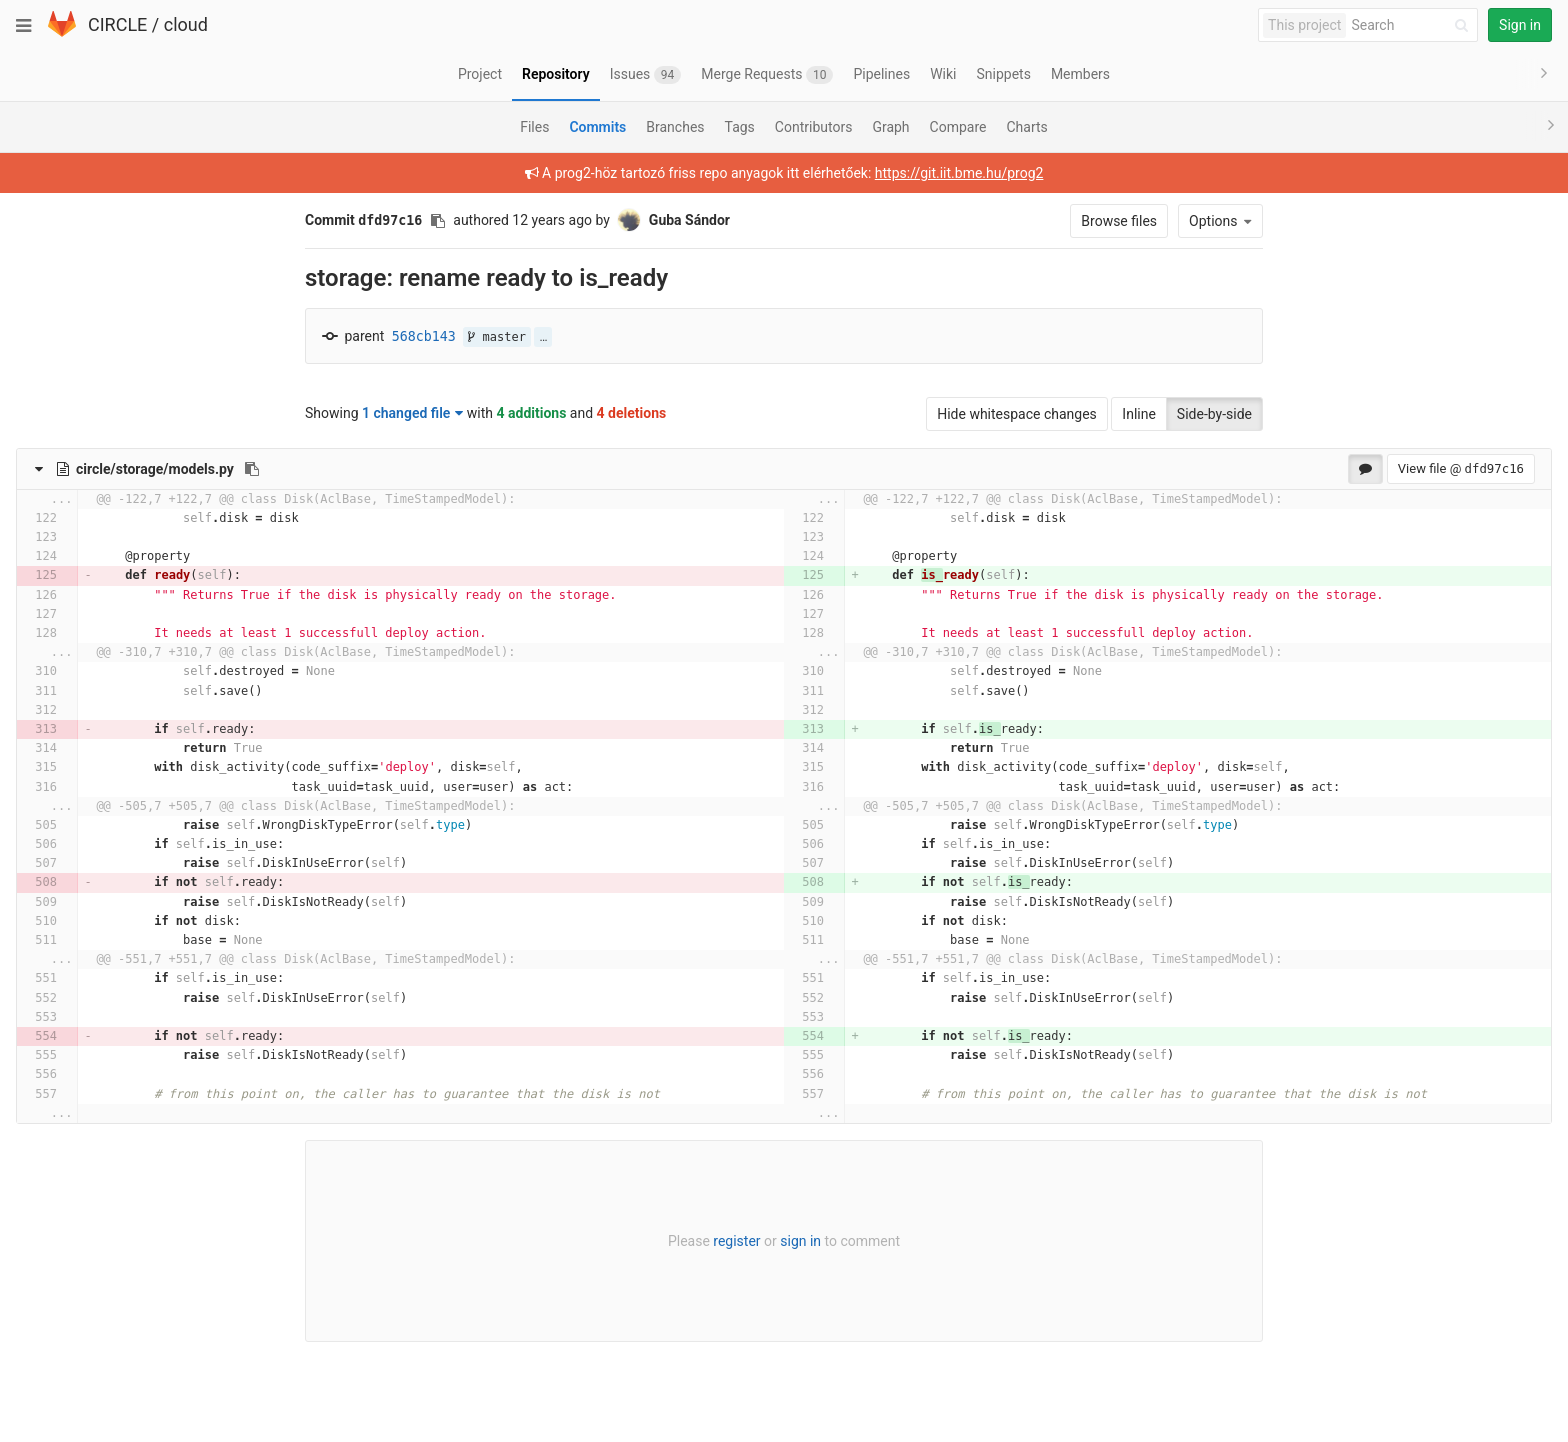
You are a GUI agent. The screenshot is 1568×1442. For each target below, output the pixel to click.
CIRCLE (117, 24)
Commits (597, 127)
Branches (675, 127)
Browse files (1119, 221)
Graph (890, 127)
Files (534, 127)
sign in (800, 1241)
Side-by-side (1214, 414)
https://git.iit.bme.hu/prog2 (959, 173)
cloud (186, 24)
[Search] (1413, 25)
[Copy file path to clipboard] (252, 469)
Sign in (1520, 25)
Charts (1026, 127)
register (736, 1241)
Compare (958, 127)
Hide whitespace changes (1017, 414)
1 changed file (412, 413)
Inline (1139, 414)
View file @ (1461, 468)
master (497, 337)
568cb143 (424, 336)
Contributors (814, 127)
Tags (740, 127)
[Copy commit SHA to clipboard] (438, 221)
